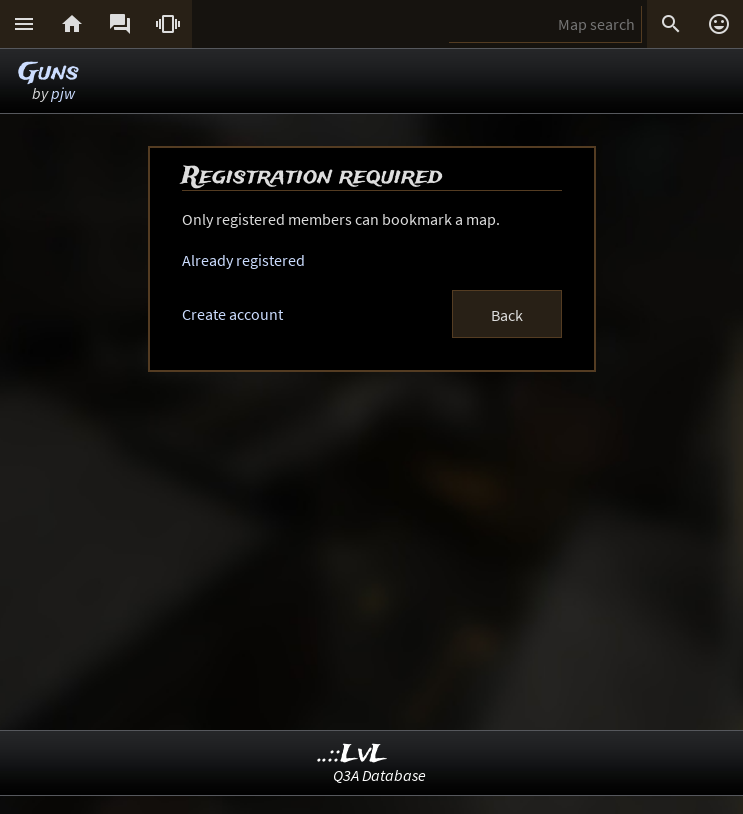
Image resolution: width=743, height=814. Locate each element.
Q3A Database (379, 775)
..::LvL (352, 754)
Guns (48, 72)
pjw (63, 93)
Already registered (243, 260)
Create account (232, 314)
